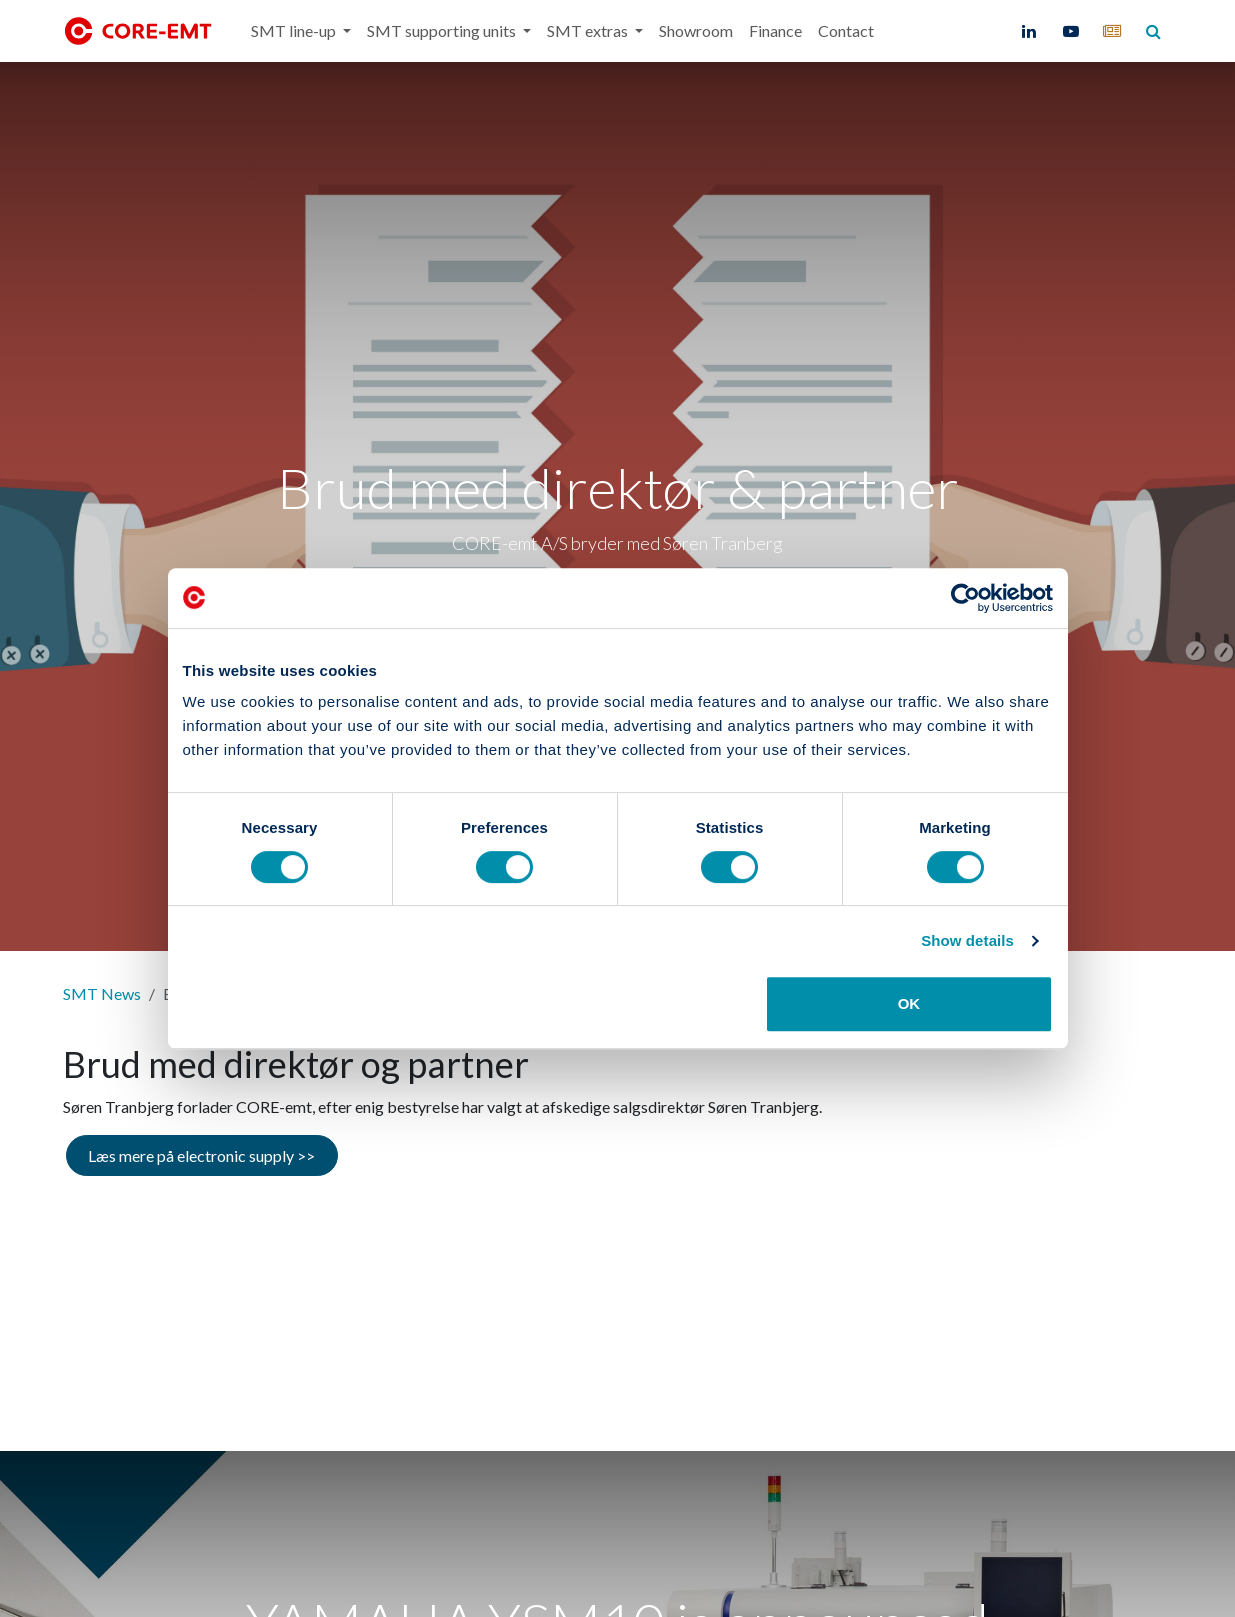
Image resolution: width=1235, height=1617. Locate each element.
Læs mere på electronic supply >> (201, 1155)
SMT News (102, 993)
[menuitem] (301, 31)
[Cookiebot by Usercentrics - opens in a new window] (965, 598)
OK (909, 1003)
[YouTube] (1071, 31)
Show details (967, 940)
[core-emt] (1112, 31)
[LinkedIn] (1029, 31)
